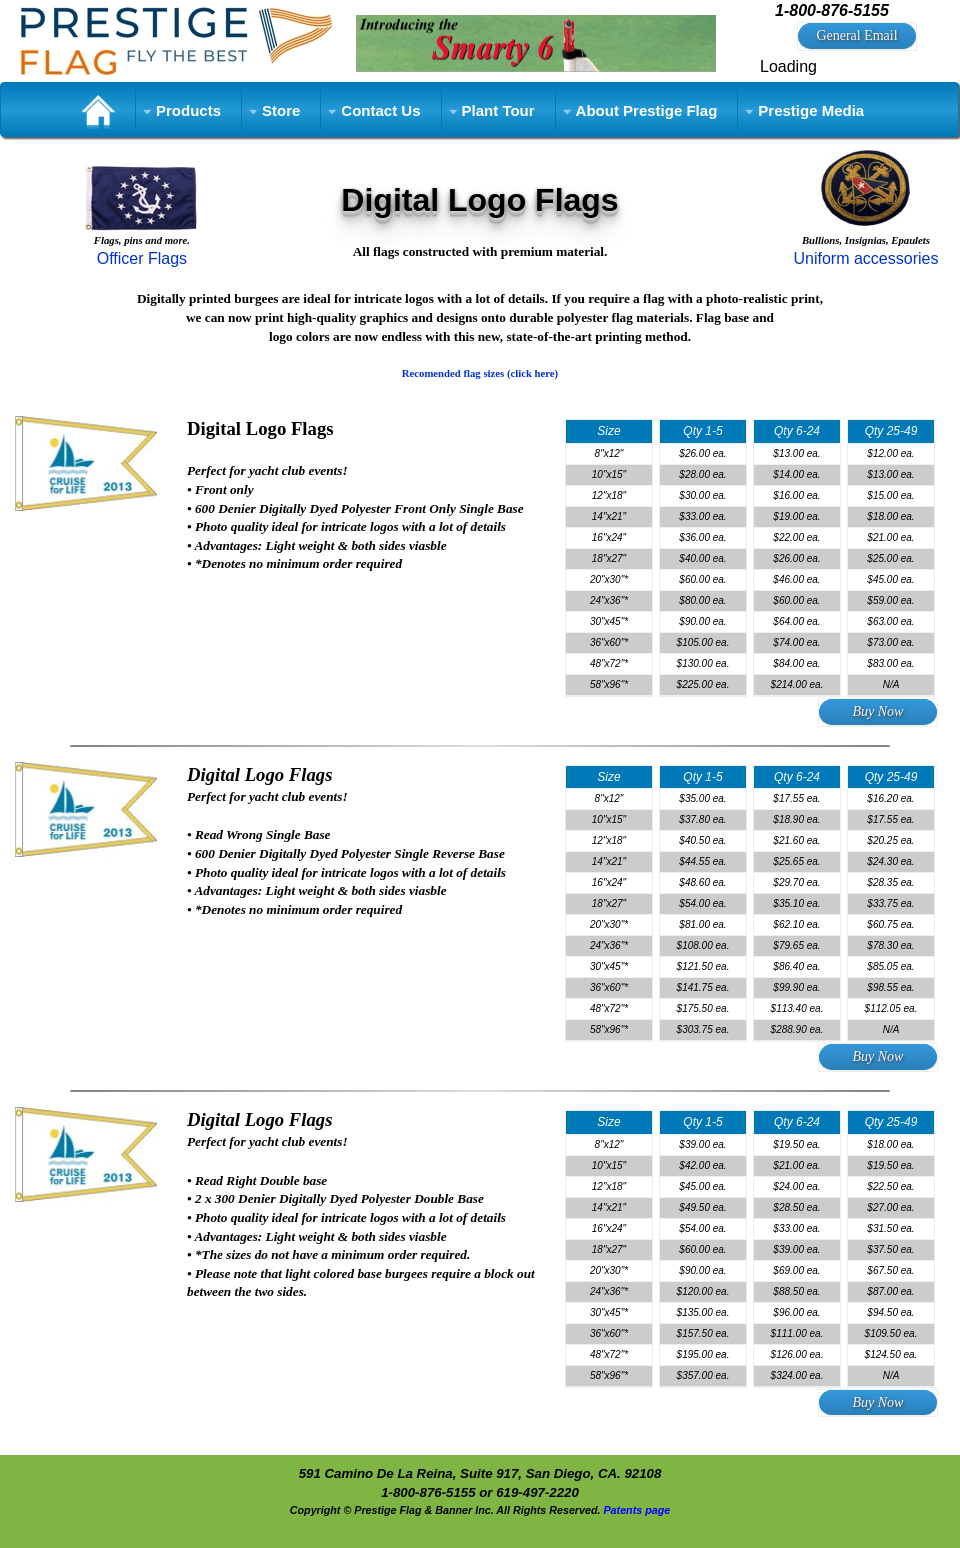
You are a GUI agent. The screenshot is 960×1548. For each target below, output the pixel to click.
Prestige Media (811, 110)
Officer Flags (142, 258)
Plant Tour (498, 110)
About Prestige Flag (647, 110)
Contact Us (380, 110)
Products (188, 110)
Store (281, 110)
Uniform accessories (865, 258)
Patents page (636, 1510)
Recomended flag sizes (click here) (480, 373)
